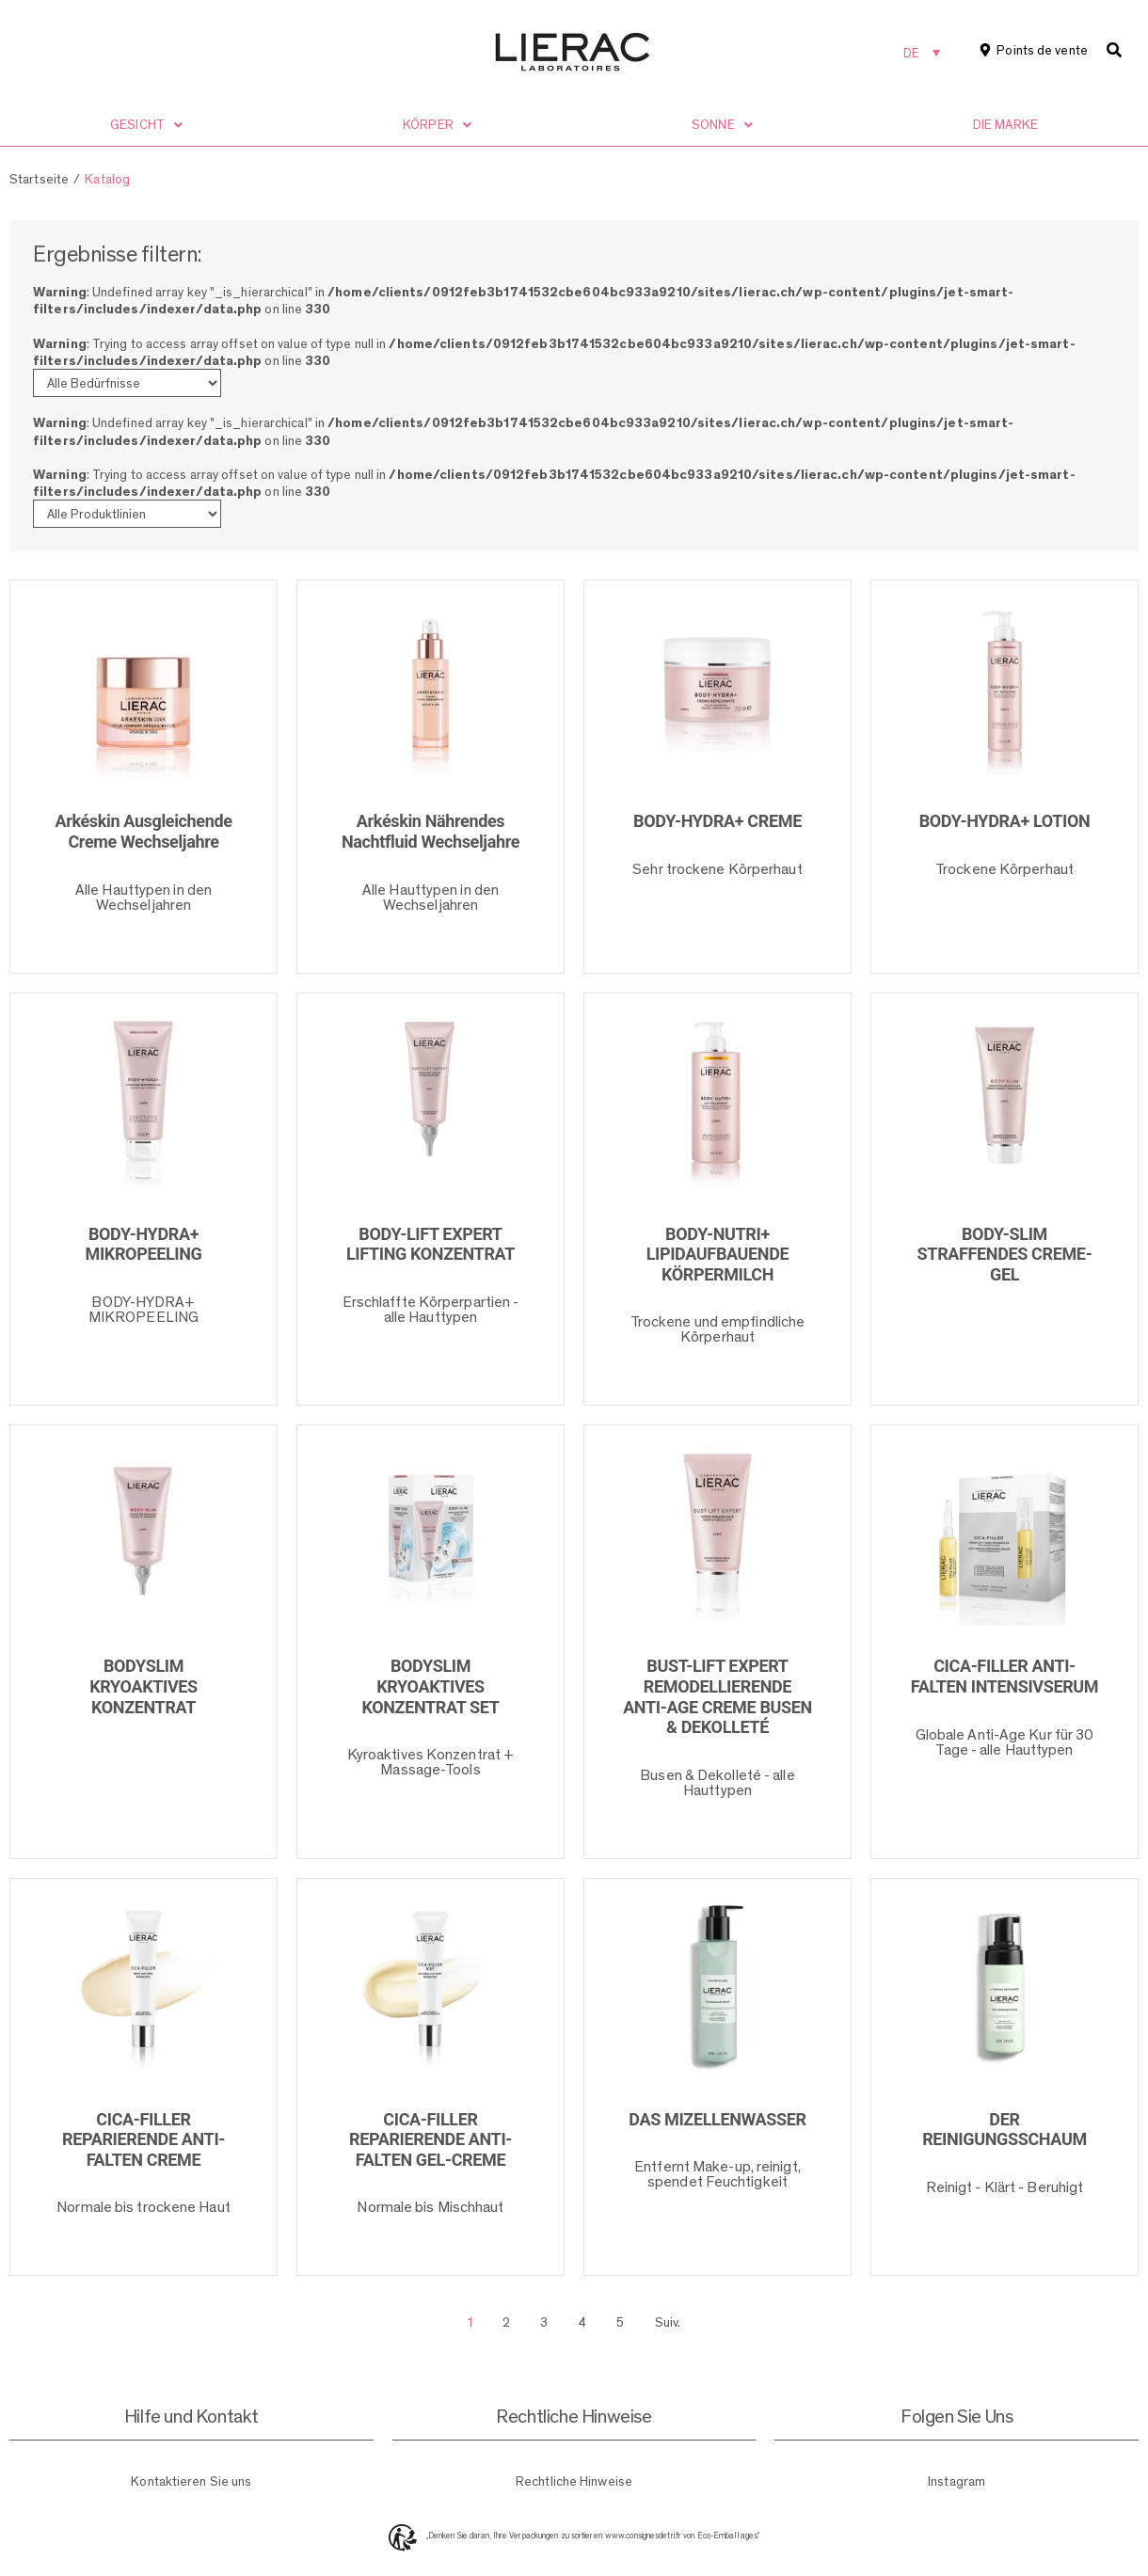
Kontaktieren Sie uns (191, 2481)
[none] (921, 52)
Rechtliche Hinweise (574, 2481)
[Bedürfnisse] (127, 383)
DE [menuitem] (911, 52)
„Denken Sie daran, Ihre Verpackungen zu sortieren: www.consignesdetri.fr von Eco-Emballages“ (592, 2535)
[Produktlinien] (127, 514)
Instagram (956, 2481)
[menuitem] (921, 52)
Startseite (39, 178)
